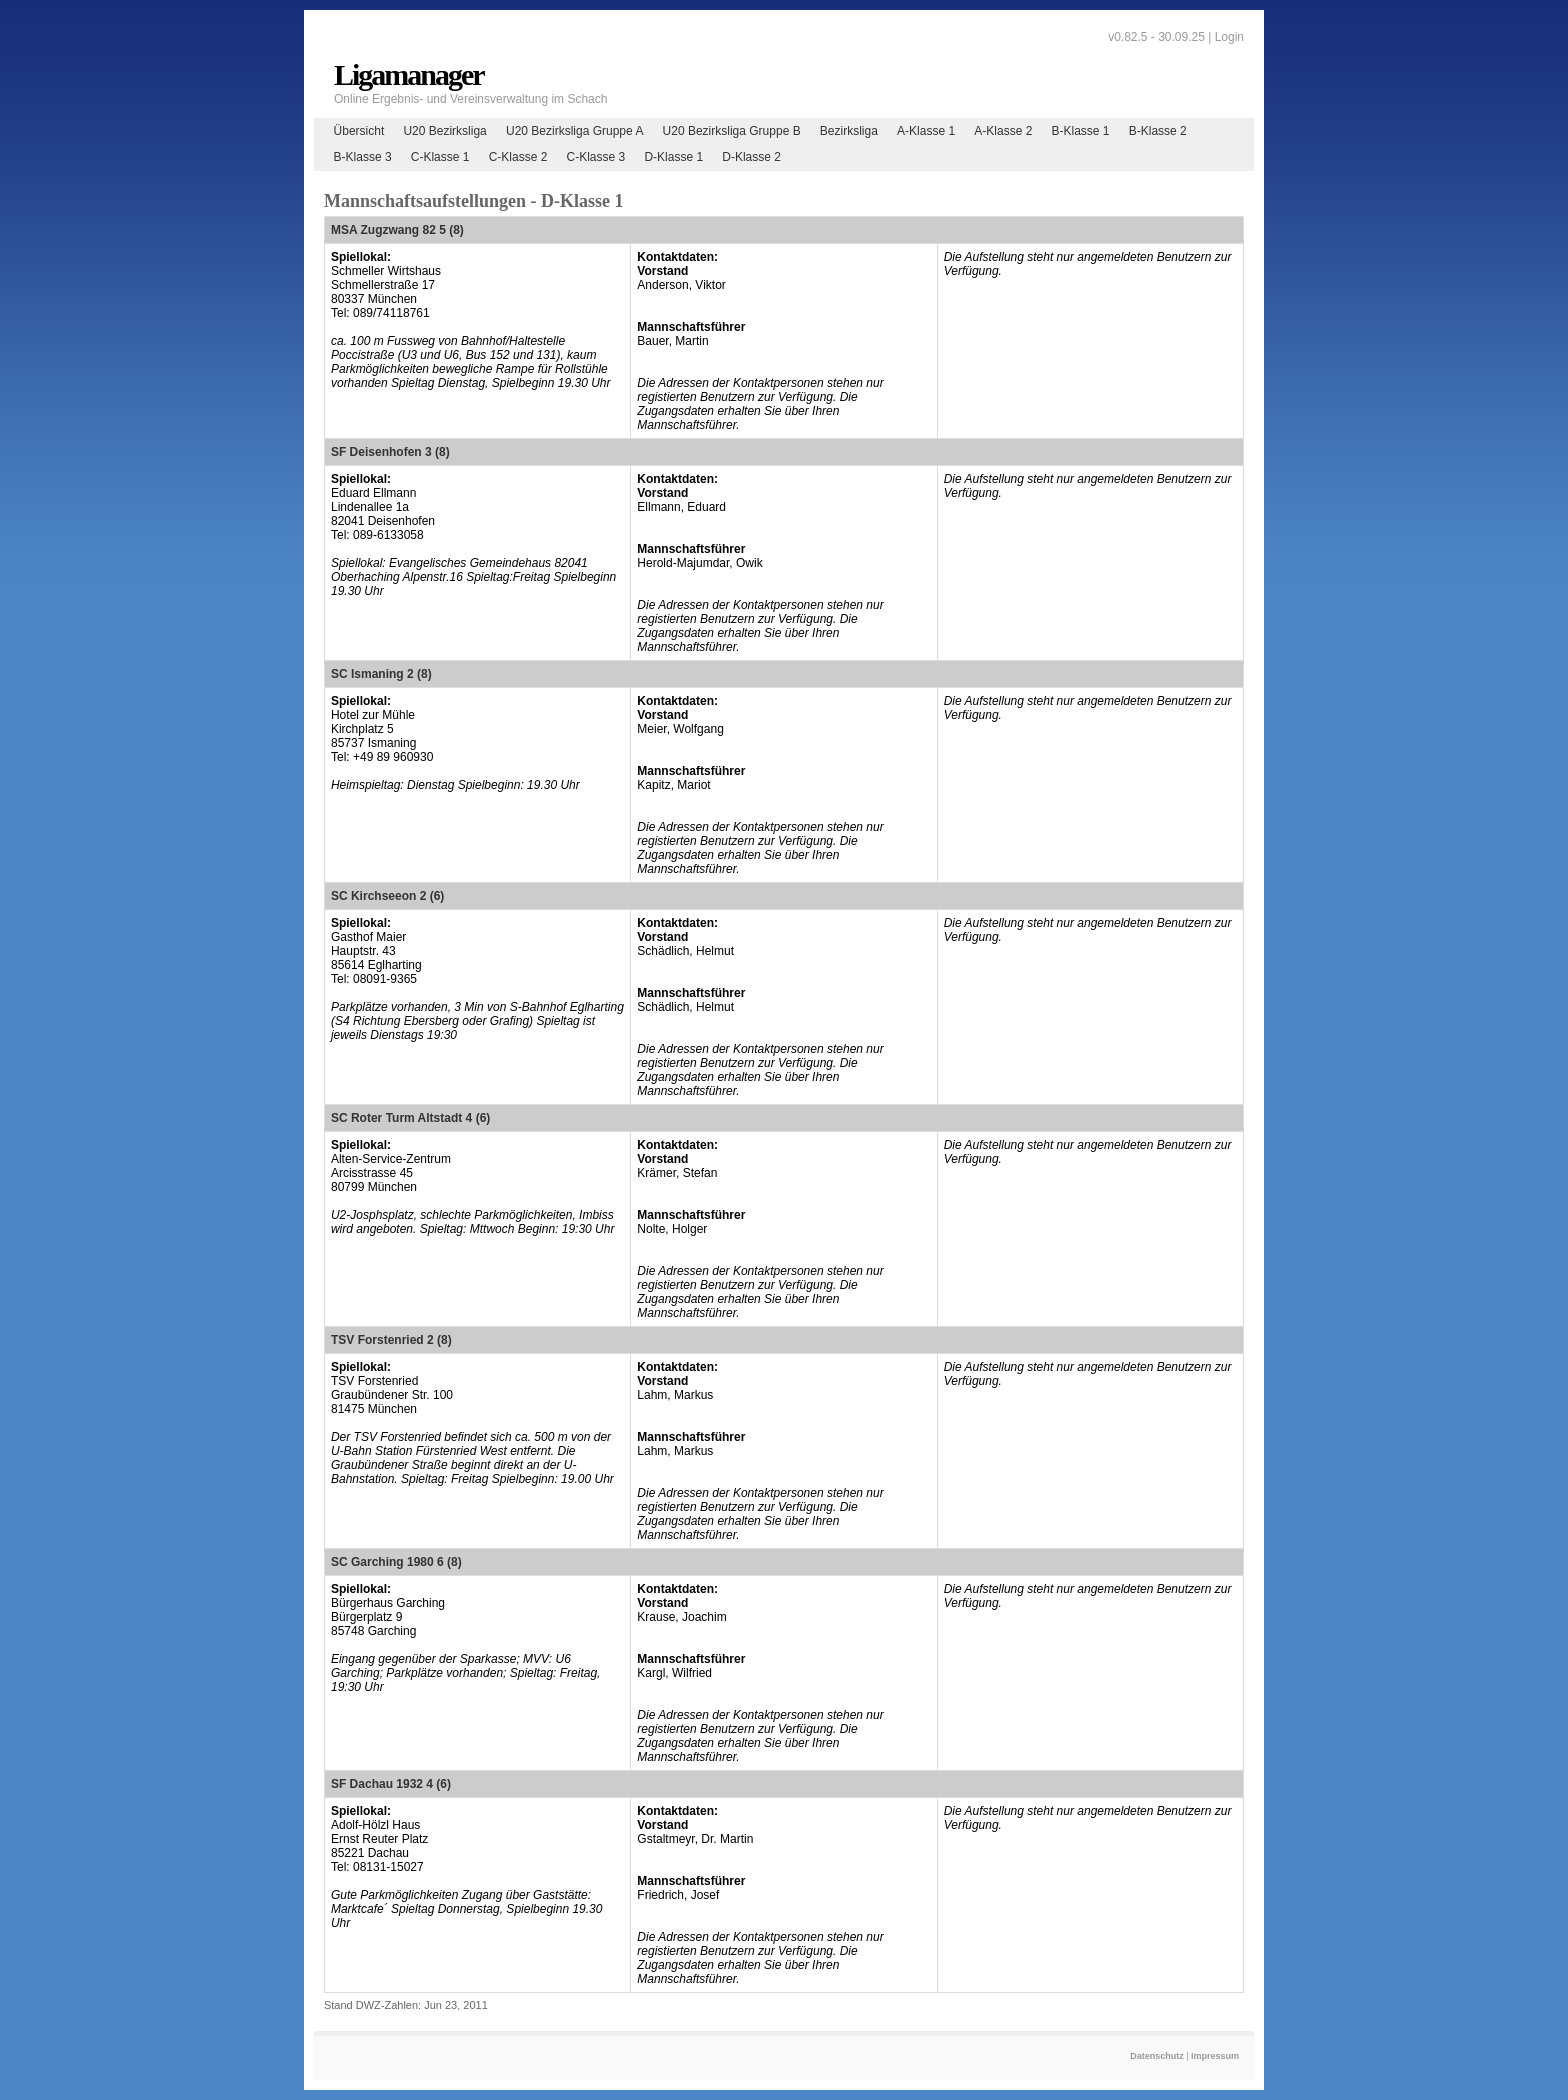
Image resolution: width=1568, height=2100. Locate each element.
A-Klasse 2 (1003, 131)
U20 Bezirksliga (444, 131)
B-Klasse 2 (1158, 131)
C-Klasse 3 (596, 157)
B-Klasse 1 (1081, 131)
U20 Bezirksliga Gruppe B (732, 131)
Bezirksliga (849, 131)
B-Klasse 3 (363, 157)
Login (1229, 37)
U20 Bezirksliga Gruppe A (574, 131)
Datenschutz (1157, 2056)
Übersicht (359, 131)
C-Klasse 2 (518, 157)
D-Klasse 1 (673, 157)
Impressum (1215, 2056)
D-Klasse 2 (751, 157)
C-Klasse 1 (440, 157)
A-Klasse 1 (926, 131)
